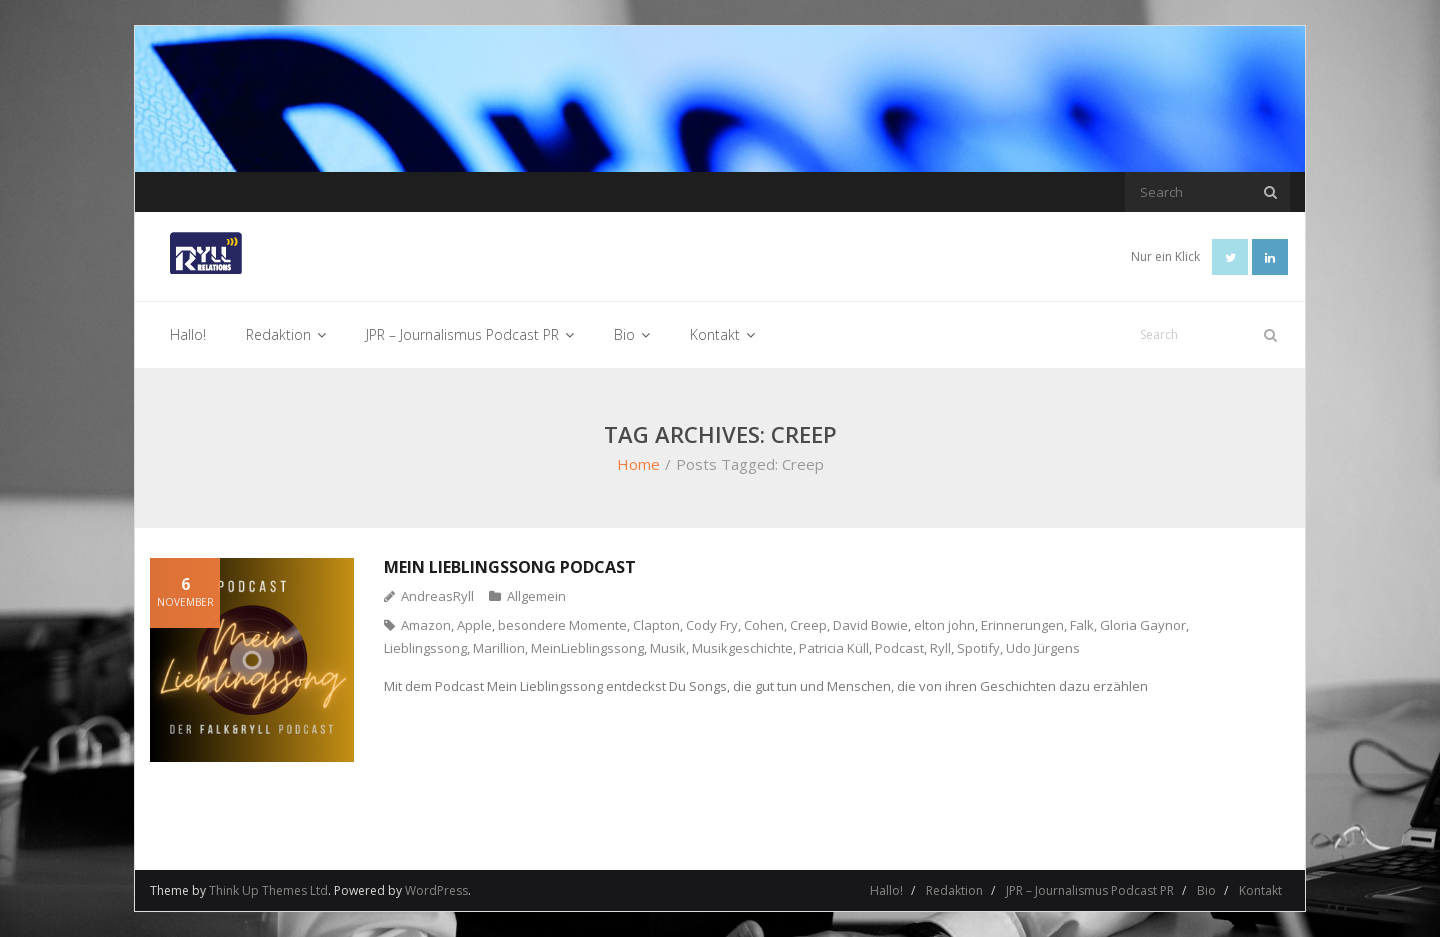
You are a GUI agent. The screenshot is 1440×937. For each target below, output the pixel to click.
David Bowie (870, 625)
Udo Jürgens (1043, 648)
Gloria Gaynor (1143, 625)
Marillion (499, 648)
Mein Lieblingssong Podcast (510, 567)
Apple (474, 625)
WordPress (436, 890)
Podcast (899, 648)
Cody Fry (712, 625)
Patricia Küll (834, 648)
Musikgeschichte (742, 648)
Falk (1082, 625)
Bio (1206, 890)
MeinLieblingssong (587, 648)
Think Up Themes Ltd (268, 890)
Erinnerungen (1022, 625)
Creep (808, 625)
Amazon (426, 625)
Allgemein (536, 596)
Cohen (764, 625)
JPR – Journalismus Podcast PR (1090, 890)
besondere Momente (562, 625)
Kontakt (1260, 890)
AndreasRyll (437, 596)
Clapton (656, 625)
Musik (668, 648)
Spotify (978, 648)
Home (638, 464)
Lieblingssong (425, 648)
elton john (944, 625)
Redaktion (954, 890)
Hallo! (886, 890)
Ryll (940, 648)
